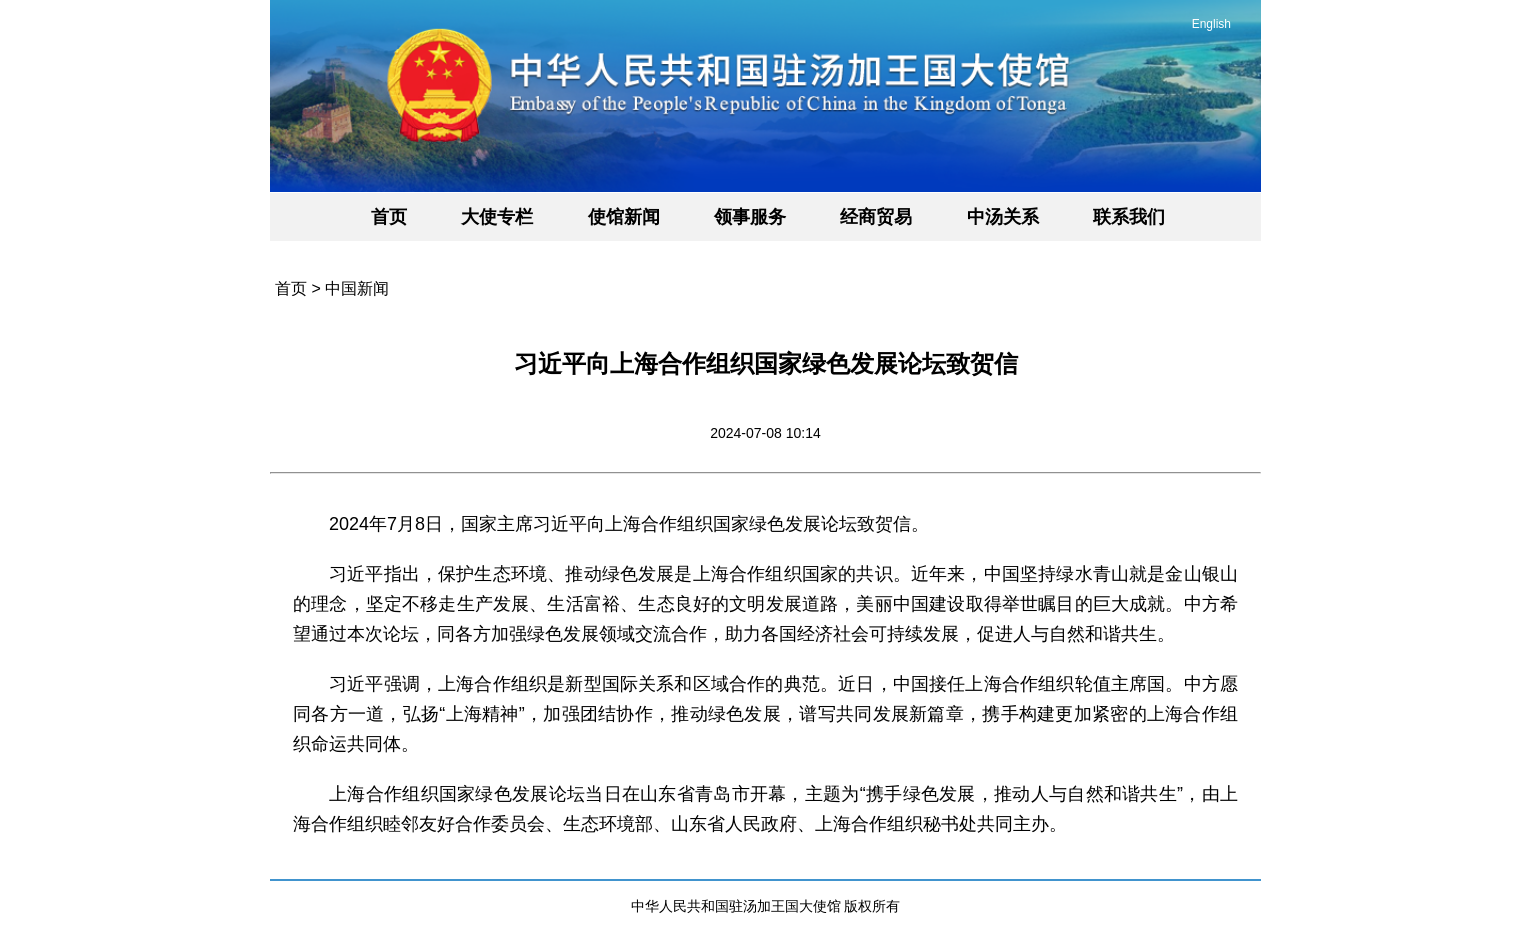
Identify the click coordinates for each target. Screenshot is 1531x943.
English (1211, 24)
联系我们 (1129, 217)
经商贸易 (876, 217)
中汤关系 (1003, 217)
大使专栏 (497, 217)
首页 (389, 217)
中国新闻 (357, 288)
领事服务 (750, 217)
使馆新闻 (624, 217)
